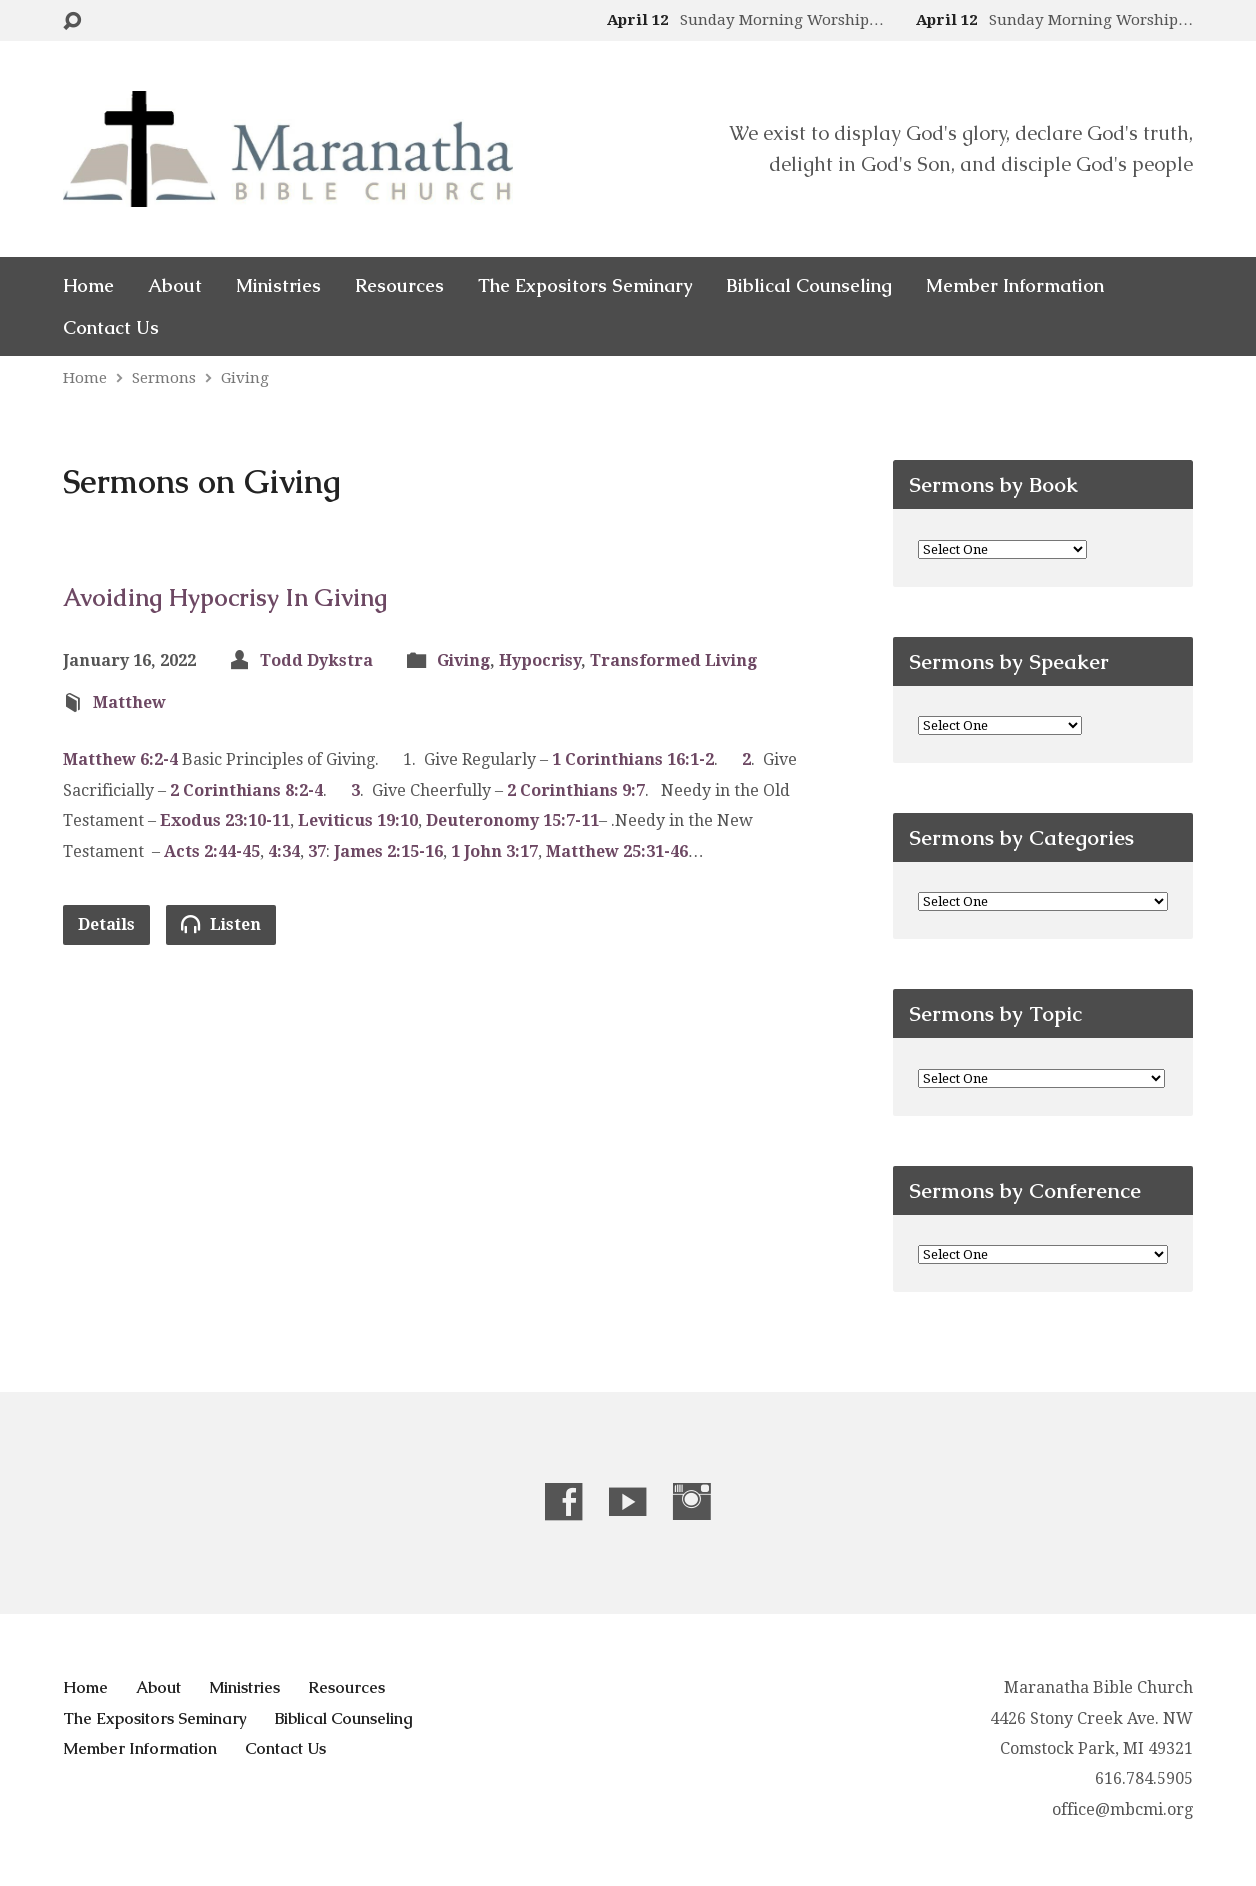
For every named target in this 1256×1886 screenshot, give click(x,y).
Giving (245, 378)
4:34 (284, 851)
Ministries (278, 286)
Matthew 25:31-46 (617, 851)
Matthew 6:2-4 (120, 759)
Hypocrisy (540, 660)
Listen (221, 924)
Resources (399, 286)
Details (106, 924)
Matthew (129, 702)
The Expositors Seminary (585, 286)
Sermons (164, 378)
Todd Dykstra (316, 660)
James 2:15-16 (388, 851)
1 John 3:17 (494, 851)
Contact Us (111, 328)
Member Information (1015, 286)
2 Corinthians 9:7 (576, 790)
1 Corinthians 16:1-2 (633, 759)
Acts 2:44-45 (212, 851)
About (175, 286)
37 (317, 851)
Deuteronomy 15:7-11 (512, 820)
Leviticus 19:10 (358, 820)
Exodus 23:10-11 (225, 820)
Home (88, 286)
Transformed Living (673, 660)
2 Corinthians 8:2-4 (246, 790)
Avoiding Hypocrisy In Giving (225, 597)
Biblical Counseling (809, 286)
